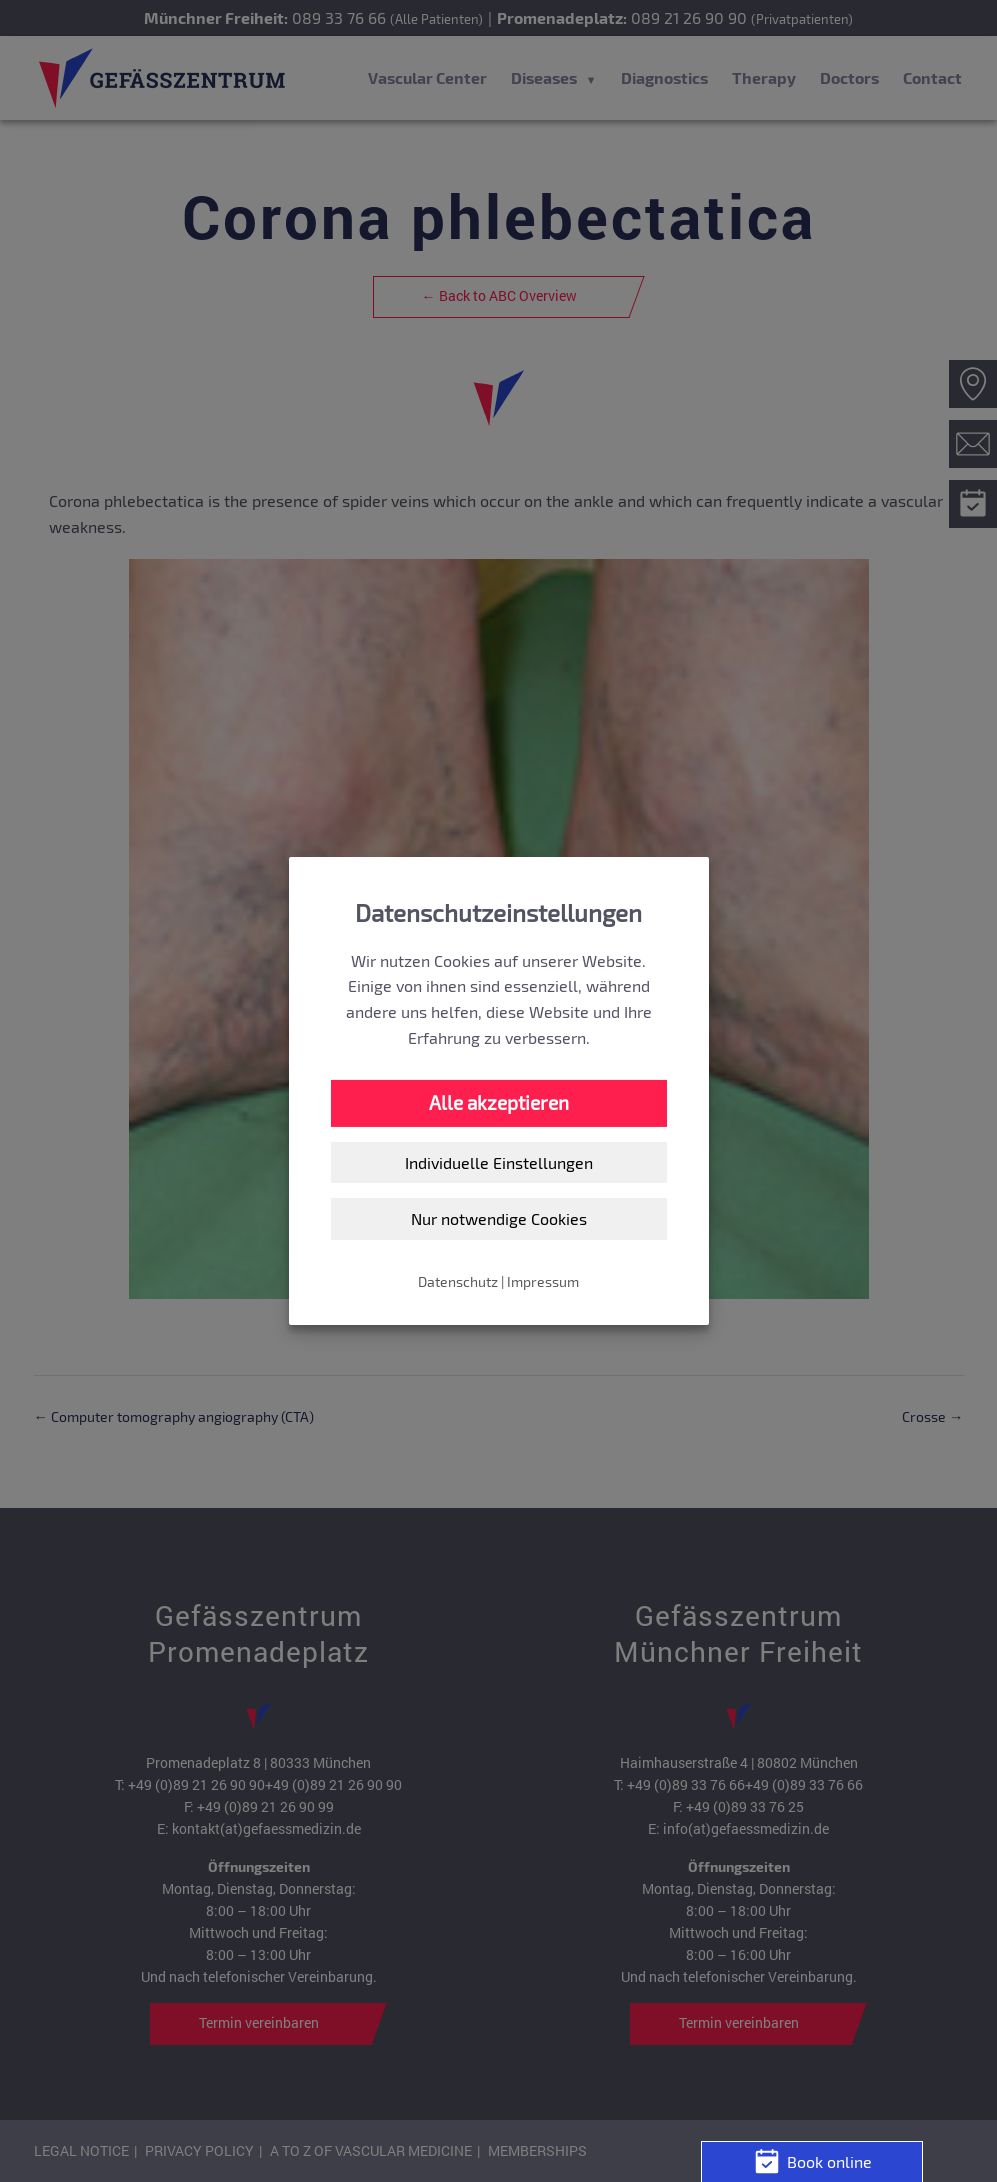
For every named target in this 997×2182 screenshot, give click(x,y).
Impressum (543, 1281)
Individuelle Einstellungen (499, 1162)
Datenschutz (458, 1281)
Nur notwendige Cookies (499, 1218)
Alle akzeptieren (499, 1102)
